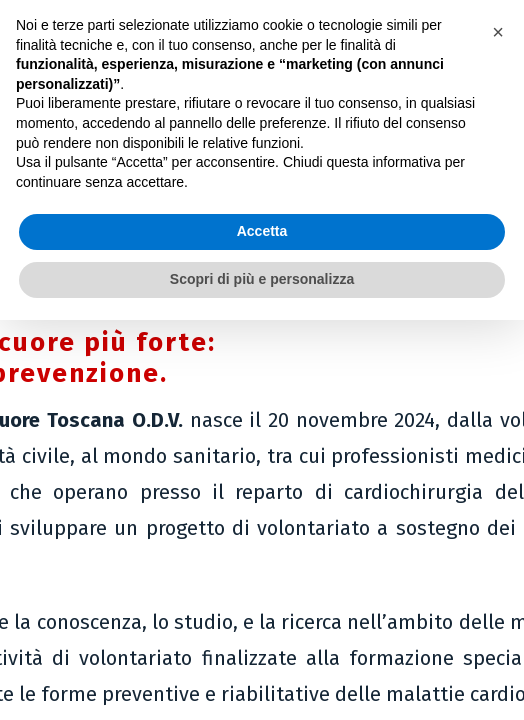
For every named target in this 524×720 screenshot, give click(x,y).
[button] (498, 32)
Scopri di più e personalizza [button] (262, 279)
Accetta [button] (262, 231)
